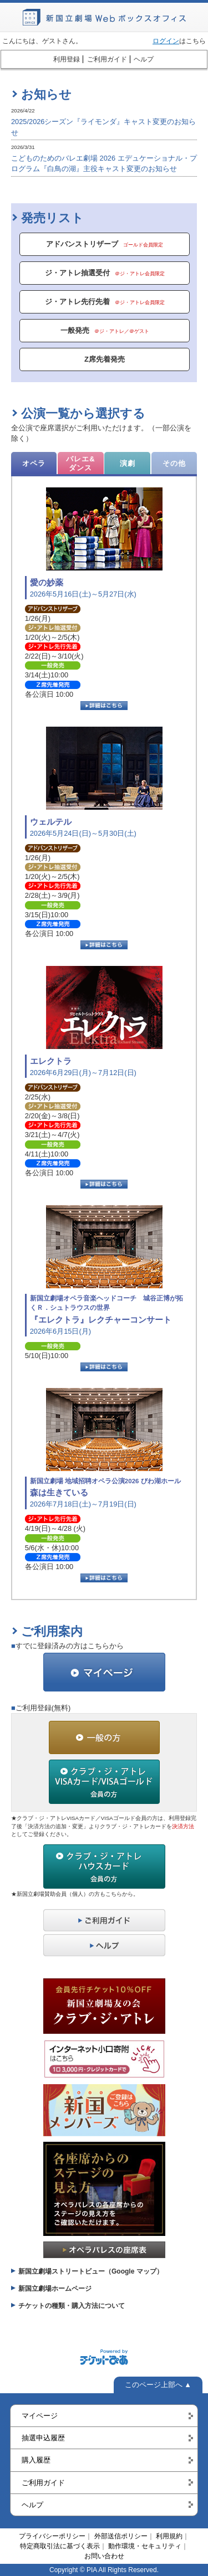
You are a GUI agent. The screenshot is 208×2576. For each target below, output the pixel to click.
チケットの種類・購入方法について (71, 2306)
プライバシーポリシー (52, 2536)
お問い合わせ (104, 2556)
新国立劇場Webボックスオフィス (104, 17)
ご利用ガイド (107, 59)
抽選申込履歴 (43, 2438)
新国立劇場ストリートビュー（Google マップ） (90, 2271)
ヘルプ (144, 59)
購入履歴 (36, 2460)
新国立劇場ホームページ (55, 2288)
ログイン (166, 41)
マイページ (40, 2416)
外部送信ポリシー (121, 2536)
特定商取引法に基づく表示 (60, 2546)
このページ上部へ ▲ (158, 2384)
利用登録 (66, 59)
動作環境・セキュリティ (144, 2546)
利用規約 (169, 2536)
